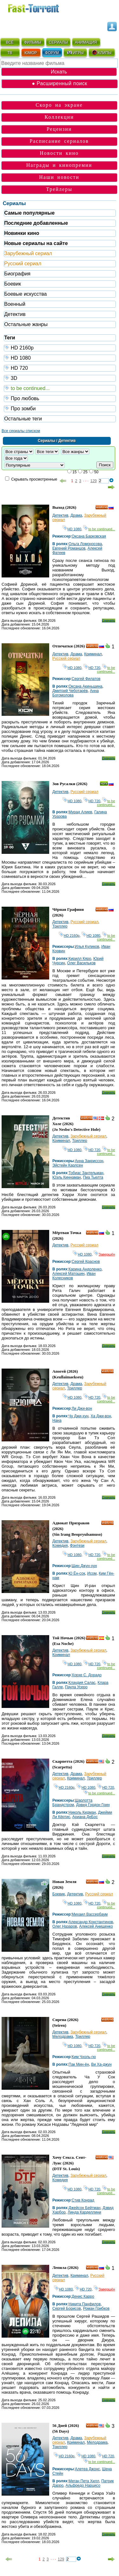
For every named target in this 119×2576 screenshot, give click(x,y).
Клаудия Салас (82, 1682)
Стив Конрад (83, 2200)
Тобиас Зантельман (86, 1173)
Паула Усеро (76, 1687)
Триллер (59, 926)
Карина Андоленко (85, 1269)
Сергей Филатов (86, 679)
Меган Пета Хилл (84, 2481)
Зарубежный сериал (28, 253)
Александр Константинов (91, 1922)
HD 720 (60, 368)
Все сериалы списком (21, 431)
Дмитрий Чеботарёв (70, 691)
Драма (76, 515)
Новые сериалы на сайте (36, 243)
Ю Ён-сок (77, 1573)
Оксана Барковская (89, 536)
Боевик (12, 284)
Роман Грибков (96, 2308)
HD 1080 (60, 358)
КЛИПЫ (101, 52)
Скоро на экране (59, 105)
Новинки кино (21, 233)
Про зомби (60, 408)
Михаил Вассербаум (90, 1914)
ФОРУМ (52, 53)
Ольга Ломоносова (85, 544)
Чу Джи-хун (79, 1416)
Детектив (14, 314)
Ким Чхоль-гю (84, 2057)
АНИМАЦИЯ (86, 42)
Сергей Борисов (66, 2308)
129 (93, 481)
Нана (57, 1420)
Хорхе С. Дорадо (87, 1675)
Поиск (105, 465)
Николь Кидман (82, 1812)
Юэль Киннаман (66, 1177)
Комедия (60, 1545)
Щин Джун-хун (84, 1566)
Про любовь (60, 398)
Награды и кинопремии (59, 165)
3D (60, 378)
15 (74, 472)
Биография (17, 273)
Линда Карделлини (84, 2212)
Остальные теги (23, 418)
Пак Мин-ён (79, 2064)
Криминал (93, 654)
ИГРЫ (75, 52)
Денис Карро (83, 2296)
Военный (14, 304)
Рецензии (59, 129)
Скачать (108, 620)
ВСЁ (10, 42)
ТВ (9, 53)
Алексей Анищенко (96, 1926)
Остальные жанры (26, 324)
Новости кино (59, 153)
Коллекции (59, 117)
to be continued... (60, 388)
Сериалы (14, 203)
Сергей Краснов (86, 1261)
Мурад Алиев (80, 812)
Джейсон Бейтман (85, 2208)
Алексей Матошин (68, 1273)
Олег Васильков (81, 963)
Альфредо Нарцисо (83, 2485)
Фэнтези (77, 1545)
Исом (92, 1573)
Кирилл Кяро (80, 958)
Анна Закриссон (89, 1161)
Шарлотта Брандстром (72, 1802)
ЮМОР (30, 53)
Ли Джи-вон (82, 1408)
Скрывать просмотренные (34, 479)
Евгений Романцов (68, 548)
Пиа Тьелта (93, 1177)
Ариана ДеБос (85, 1817)
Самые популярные (29, 213)
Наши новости (59, 177)
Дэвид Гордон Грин (93, 1805)
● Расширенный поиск (59, 83)
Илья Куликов (87, 946)
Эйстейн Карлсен (67, 1165)
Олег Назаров (64, 1926)
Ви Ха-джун (101, 2064)
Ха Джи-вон (101, 1416)
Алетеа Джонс (87, 2469)
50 (96, 472)
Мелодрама (62, 2036)
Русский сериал (22, 263)
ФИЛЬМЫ (32, 42)
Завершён (104, 1254)
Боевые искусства (25, 294)
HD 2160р (60, 347)
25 (85, 472)
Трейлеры (59, 189)
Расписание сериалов (59, 141)
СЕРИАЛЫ (58, 42)
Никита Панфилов (85, 2304)
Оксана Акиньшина (85, 686)
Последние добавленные (36, 223)
